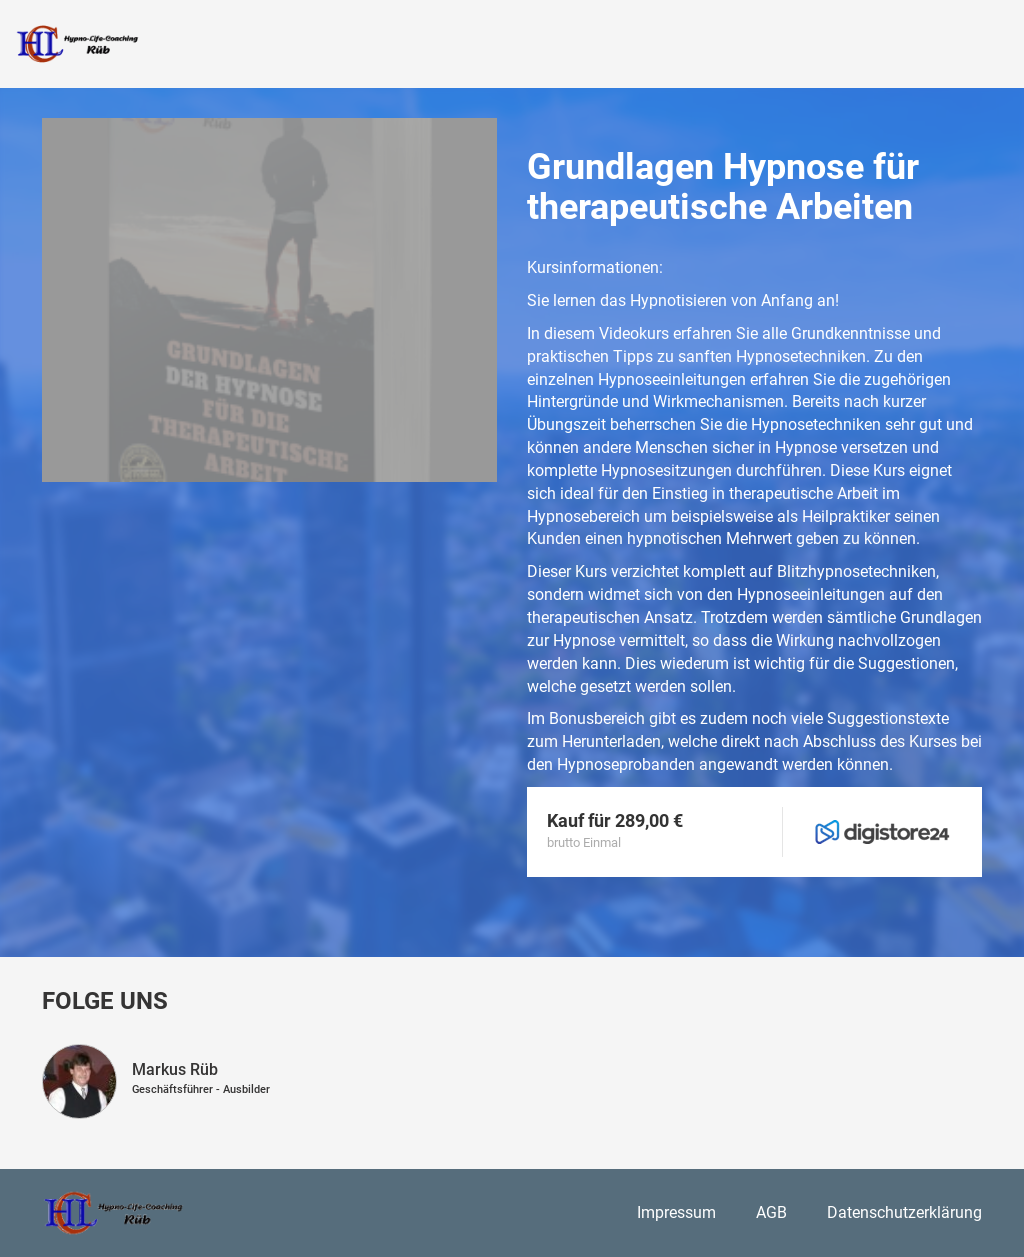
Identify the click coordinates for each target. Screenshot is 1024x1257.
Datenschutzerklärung (904, 1212)
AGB (771, 1212)
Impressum (676, 1212)
